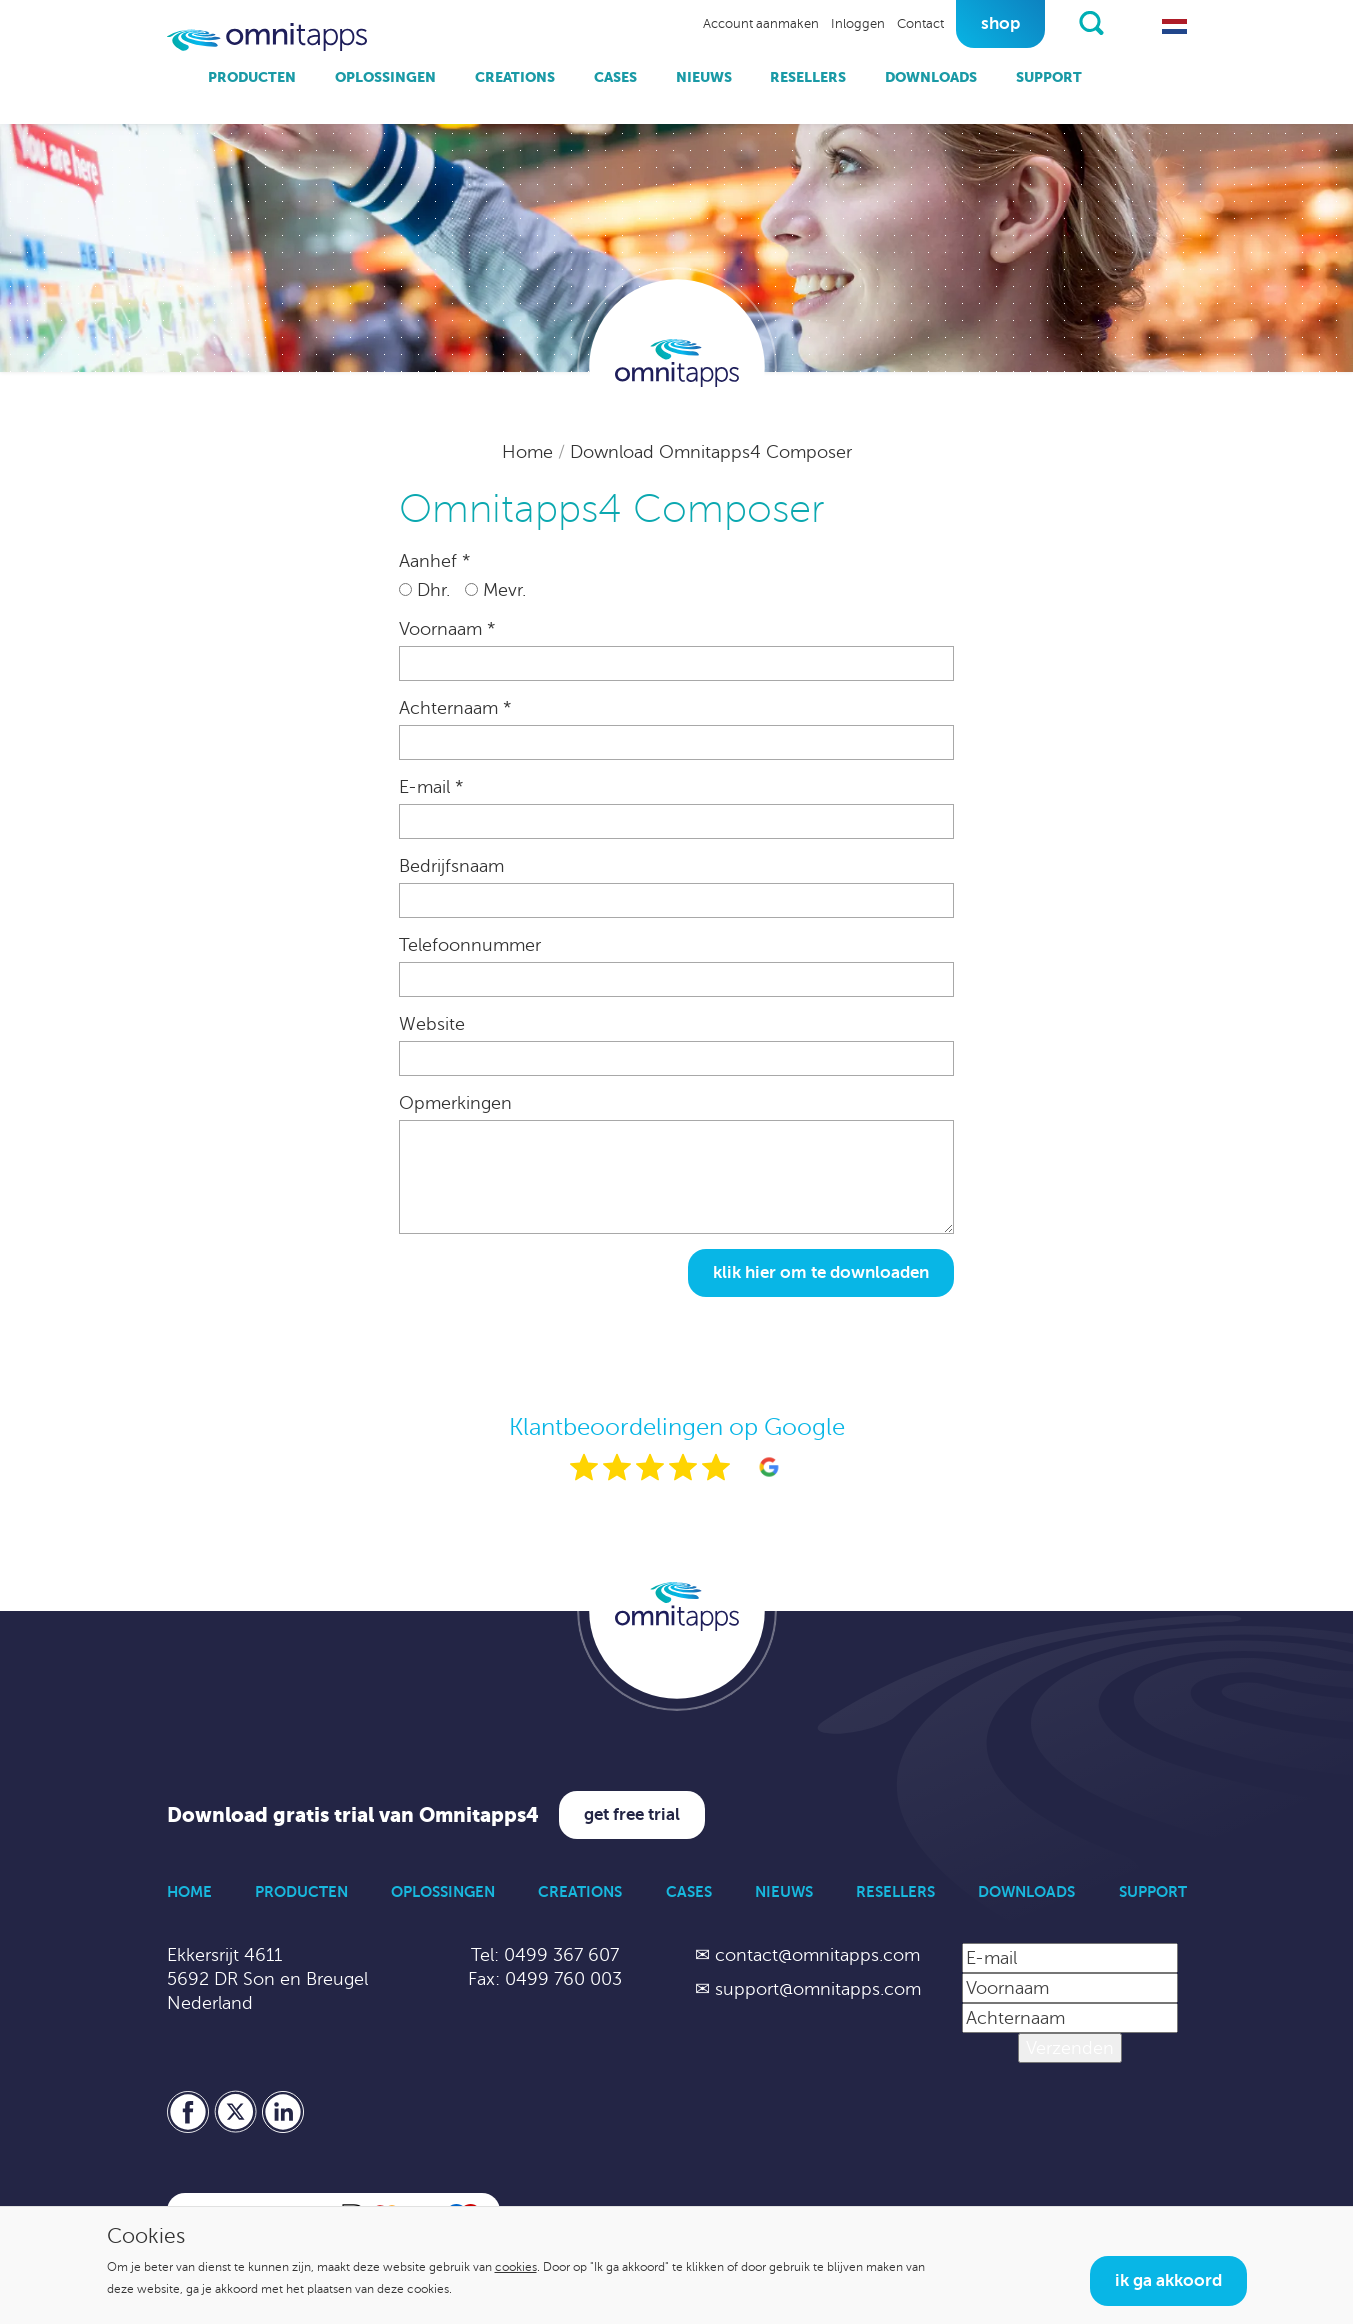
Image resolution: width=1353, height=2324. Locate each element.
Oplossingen (385, 77)
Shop (1000, 23)
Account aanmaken (761, 24)
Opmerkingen (455, 1103)
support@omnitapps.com (818, 1989)
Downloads (931, 77)
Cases (615, 77)
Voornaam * (447, 629)
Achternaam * (455, 708)
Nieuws (704, 77)
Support (1049, 77)
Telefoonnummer (470, 945)
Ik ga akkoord (1168, 2280)
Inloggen (858, 24)
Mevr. (495, 590)
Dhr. (424, 590)
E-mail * (431, 787)
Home (530, 452)
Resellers (808, 77)
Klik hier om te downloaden (821, 1272)
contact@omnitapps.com (817, 1955)
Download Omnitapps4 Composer (711, 452)
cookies (516, 2267)
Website (432, 1024)
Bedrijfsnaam (451, 866)
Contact (920, 24)
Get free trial (632, 1814)
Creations (515, 77)
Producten (252, 77)
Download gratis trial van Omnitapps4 (353, 1815)
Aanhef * (434, 561)
